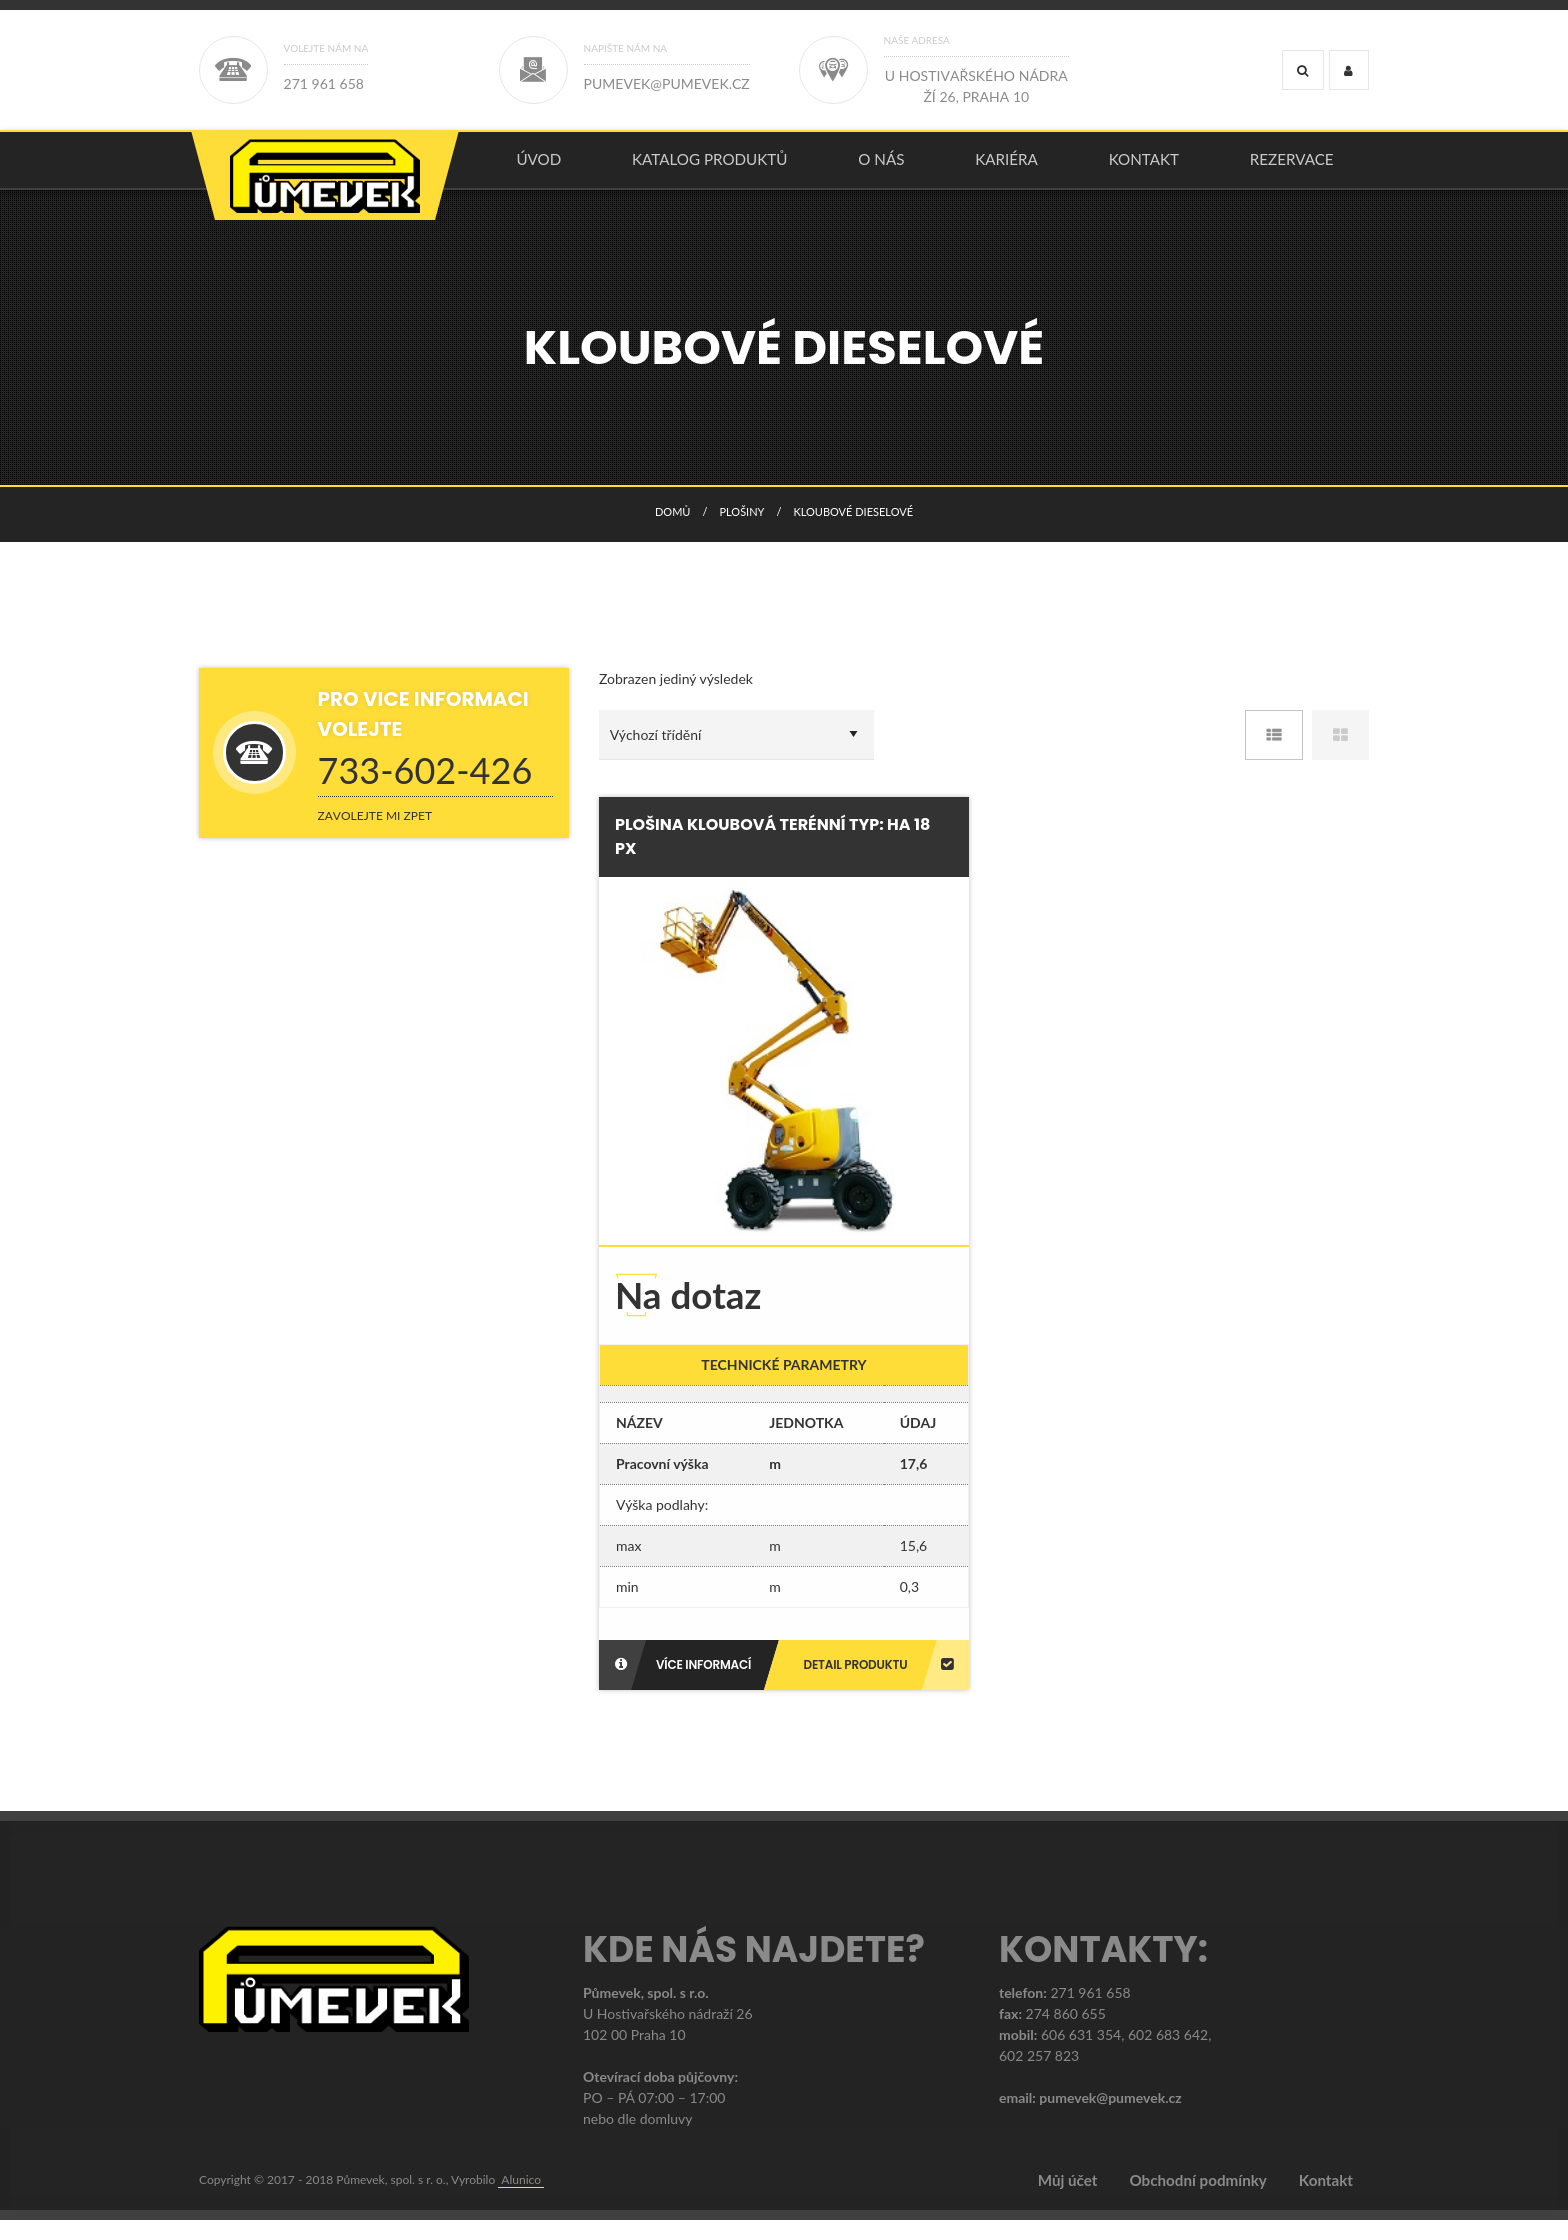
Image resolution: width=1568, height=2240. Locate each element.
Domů (672, 531)
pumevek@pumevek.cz (1110, 2117)
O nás (881, 169)
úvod (538, 169)
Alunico (521, 2199)
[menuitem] (539, 170)
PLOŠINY (741, 531)
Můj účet (1068, 2200)
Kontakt (1144, 169)
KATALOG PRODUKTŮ (710, 169)
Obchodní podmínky (1197, 2200)
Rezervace (1292, 169)
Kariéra (1006, 169)
